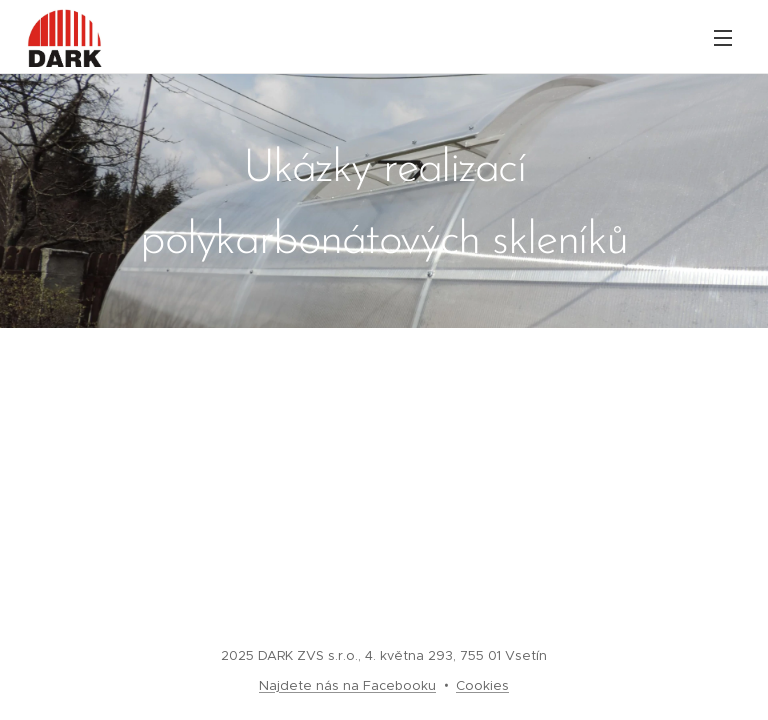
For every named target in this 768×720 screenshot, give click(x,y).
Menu (723, 38)
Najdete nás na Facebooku (347, 685)
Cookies (482, 685)
